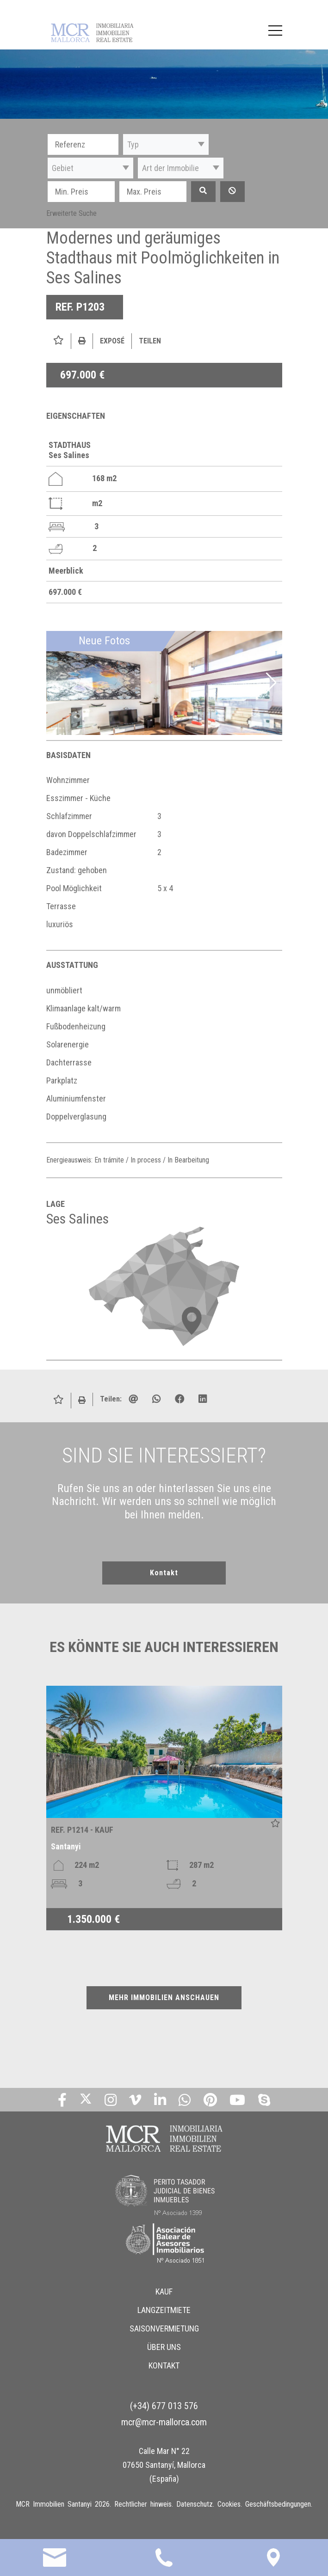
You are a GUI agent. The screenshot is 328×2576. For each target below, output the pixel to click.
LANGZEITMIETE (164, 2309)
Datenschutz (194, 2503)
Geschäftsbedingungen (278, 2503)
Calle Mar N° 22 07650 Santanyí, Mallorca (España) (164, 2464)
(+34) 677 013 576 (164, 2405)
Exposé (112, 341)
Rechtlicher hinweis (143, 2503)
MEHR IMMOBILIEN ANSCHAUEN (164, 1997)
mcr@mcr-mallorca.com (164, 2421)
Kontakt (164, 1572)
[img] (164, 683)
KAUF (164, 2291)
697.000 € (82, 374)
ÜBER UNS (164, 2346)
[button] (166, 144)
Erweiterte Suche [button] (71, 213)
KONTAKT (164, 2365)
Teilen (150, 341)
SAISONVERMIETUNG (164, 2328)
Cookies (229, 2503)
